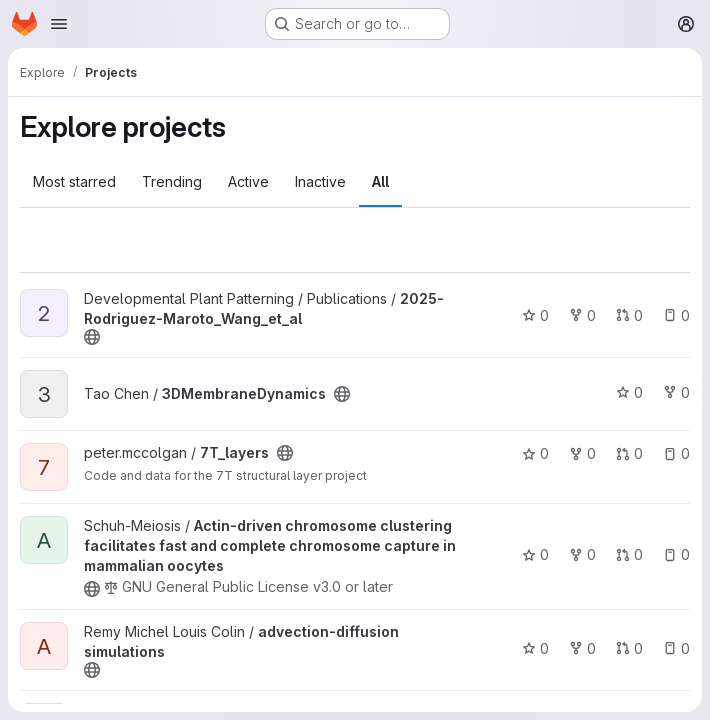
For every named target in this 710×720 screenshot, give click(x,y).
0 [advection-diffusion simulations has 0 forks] (582, 648)
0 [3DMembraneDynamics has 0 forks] (676, 392)
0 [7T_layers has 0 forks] (582, 453)
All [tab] (380, 181)
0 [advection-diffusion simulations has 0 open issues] (676, 648)
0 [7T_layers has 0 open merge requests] (629, 453)
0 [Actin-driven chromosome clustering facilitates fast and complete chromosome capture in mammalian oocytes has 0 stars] (535, 554)
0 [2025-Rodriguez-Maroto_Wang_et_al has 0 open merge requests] (629, 315)
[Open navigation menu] (59, 24)
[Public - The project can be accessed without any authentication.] (92, 337)
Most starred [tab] (74, 181)
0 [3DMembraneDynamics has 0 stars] (629, 392)
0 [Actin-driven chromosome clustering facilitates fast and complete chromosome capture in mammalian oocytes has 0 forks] (582, 554)
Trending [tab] (172, 181)
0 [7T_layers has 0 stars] (535, 453)
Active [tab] (248, 181)
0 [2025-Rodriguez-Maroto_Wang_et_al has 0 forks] (582, 315)
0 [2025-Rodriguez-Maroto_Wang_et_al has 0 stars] (535, 315)
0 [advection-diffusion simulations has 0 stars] (535, 648)
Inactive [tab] (320, 181)
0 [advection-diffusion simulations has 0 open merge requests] (629, 648)
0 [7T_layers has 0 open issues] (676, 453)
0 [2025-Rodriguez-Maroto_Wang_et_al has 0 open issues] (676, 315)
